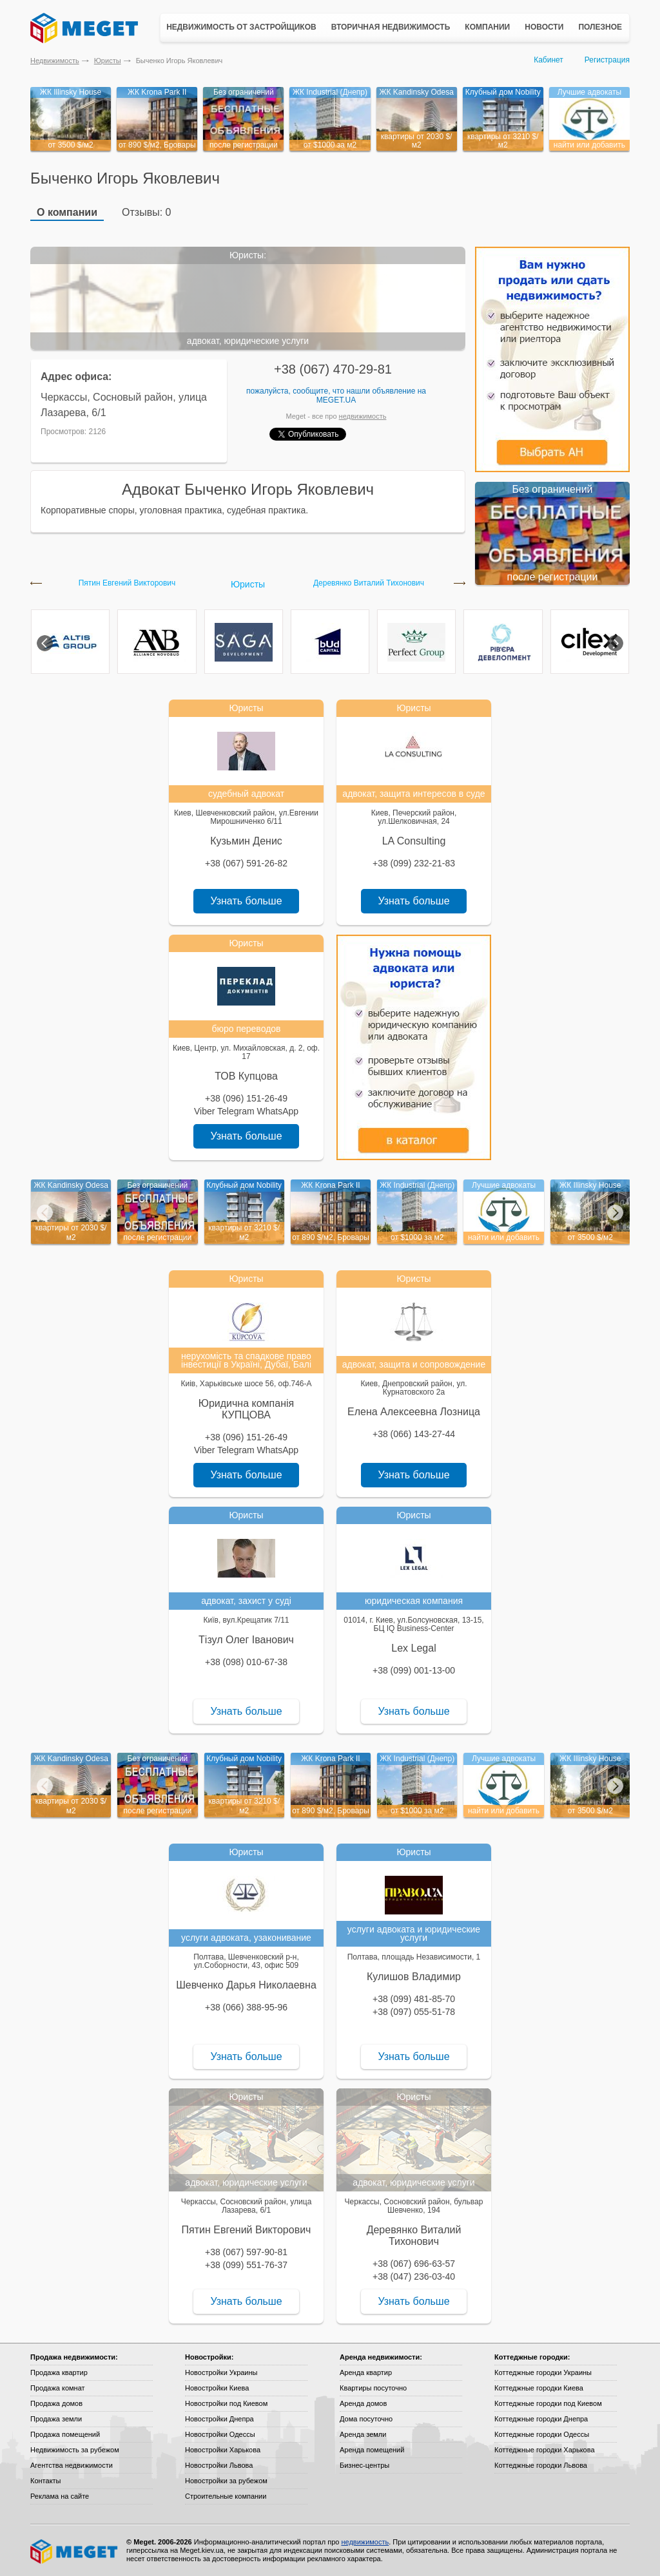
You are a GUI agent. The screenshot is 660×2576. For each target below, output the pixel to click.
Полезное (600, 27)
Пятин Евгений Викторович (127, 583)
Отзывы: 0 (146, 212)
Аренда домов (363, 2403)
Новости (544, 27)
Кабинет (548, 59)
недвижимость (363, 416)
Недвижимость (54, 60)
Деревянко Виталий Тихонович (368, 583)
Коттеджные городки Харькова (544, 2450)
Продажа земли (56, 2419)
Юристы (107, 60)
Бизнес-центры (364, 2465)
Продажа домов (56, 2403)
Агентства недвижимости (71, 2465)
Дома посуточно (366, 2419)
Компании (487, 27)
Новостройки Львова (219, 2465)
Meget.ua (336, 400)
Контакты (45, 2481)
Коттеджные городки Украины (543, 2372)
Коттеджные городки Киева (538, 2388)
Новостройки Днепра (219, 2419)
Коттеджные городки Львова (540, 2465)
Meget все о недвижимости (74, 2551)
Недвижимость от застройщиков (241, 27)
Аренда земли (363, 2434)
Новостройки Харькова (222, 2450)
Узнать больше (246, 900)
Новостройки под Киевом (226, 2403)
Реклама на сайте (59, 2496)
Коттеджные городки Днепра (541, 2419)
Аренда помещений (372, 2450)
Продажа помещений (65, 2434)
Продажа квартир (59, 2372)
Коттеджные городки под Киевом (548, 2403)
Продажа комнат (57, 2388)
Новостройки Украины (221, 2372)
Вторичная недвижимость (391, 27)
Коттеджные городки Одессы (541, 2434)
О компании (67, 212)
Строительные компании (225, 2496)
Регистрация (607, 59)
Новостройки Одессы (220, 2434)
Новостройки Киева (217, 2388)
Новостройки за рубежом (226, 2481)
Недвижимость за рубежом (74, 2450)
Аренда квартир (366, 2372)
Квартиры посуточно (373, 2388)
